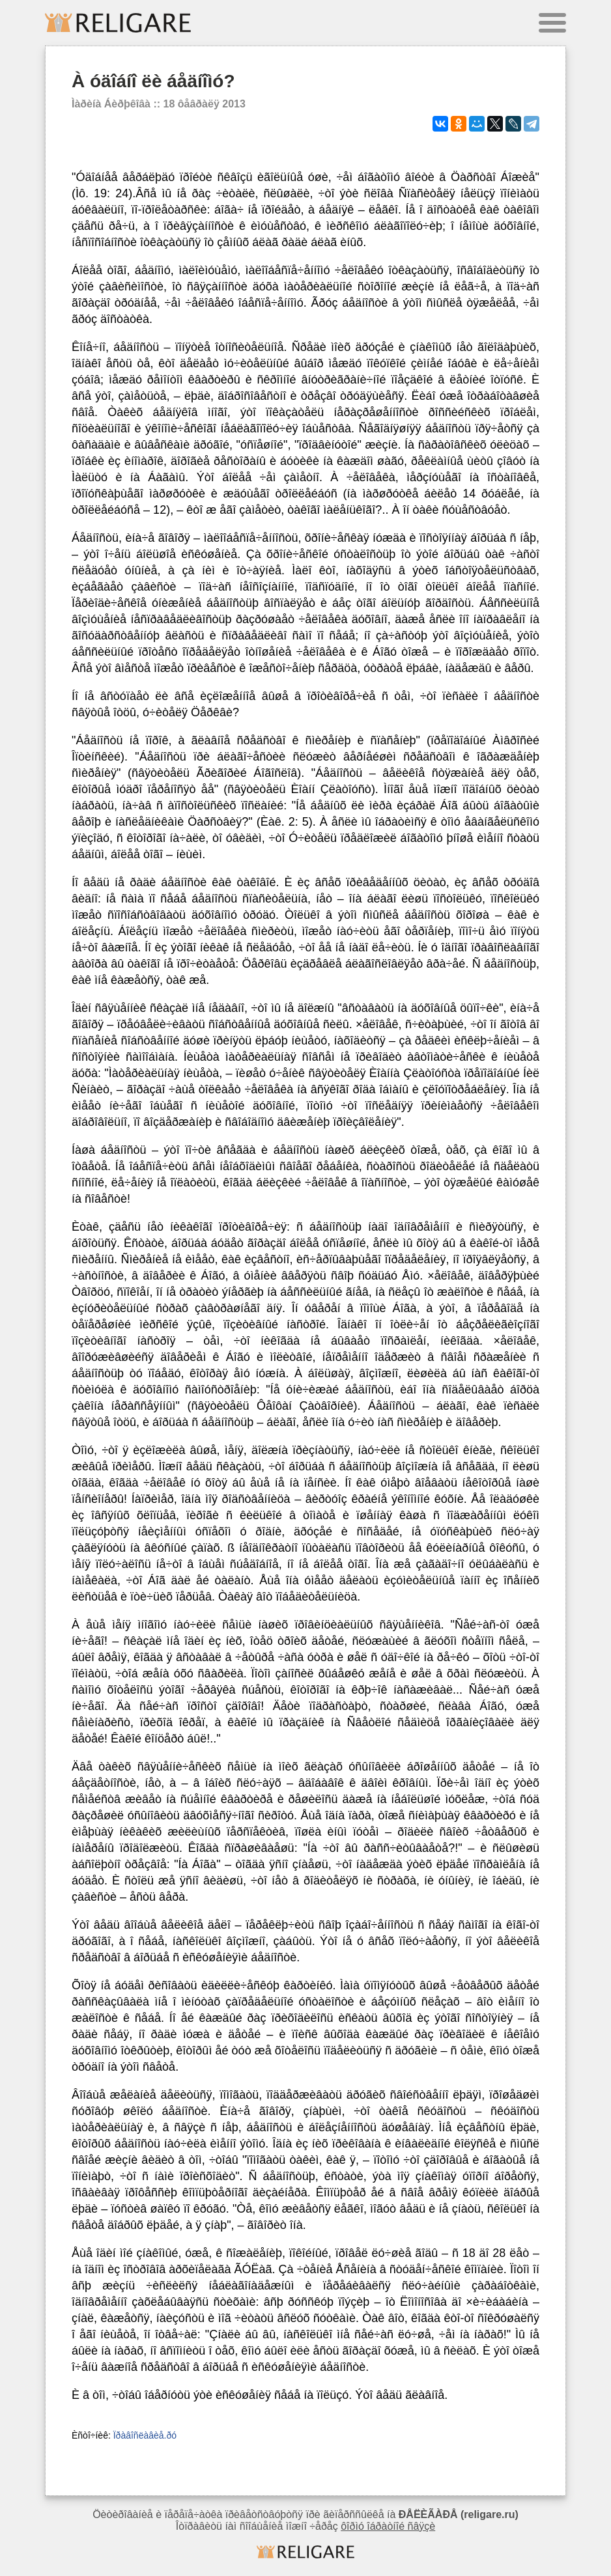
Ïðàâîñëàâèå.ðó (145, 2435)
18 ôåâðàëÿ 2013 (204, 103)
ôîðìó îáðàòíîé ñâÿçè (388, 2526)
